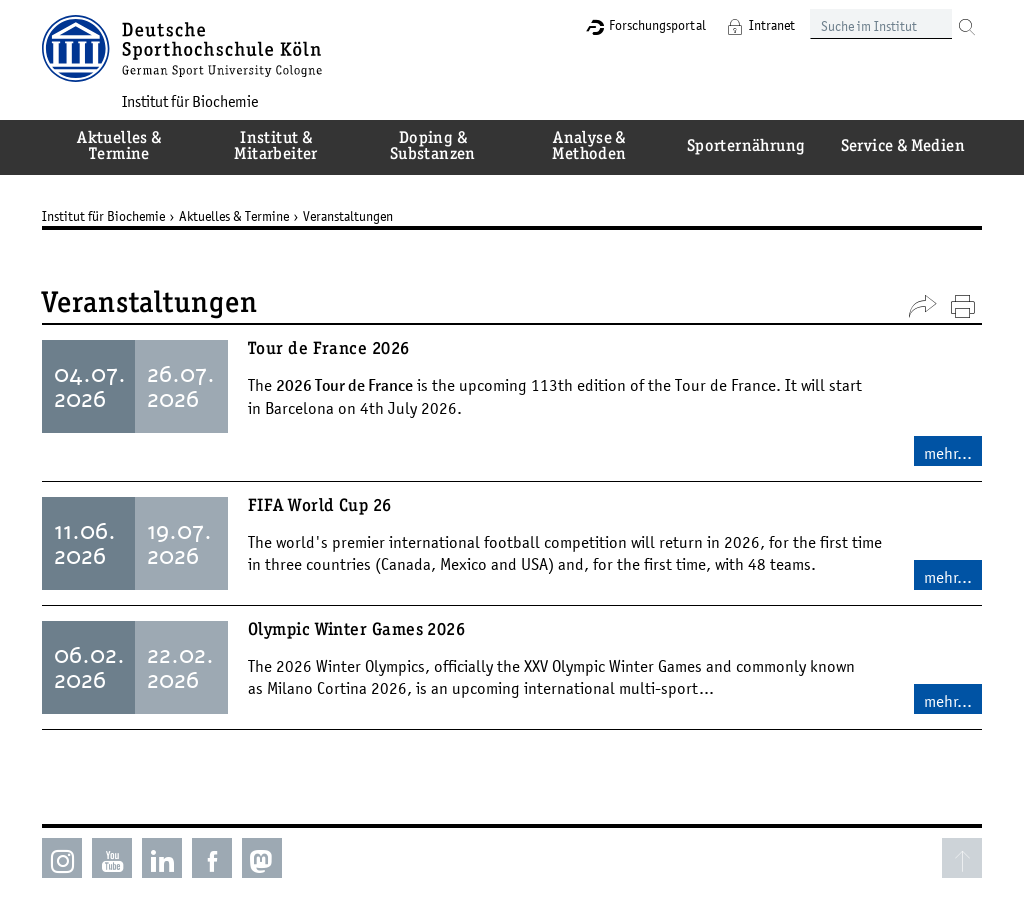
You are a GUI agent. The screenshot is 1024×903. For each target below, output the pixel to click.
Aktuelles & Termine (234, 216)
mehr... (948, 453)
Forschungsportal (657, 25)
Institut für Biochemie (190, 101)
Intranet (772, 25)
